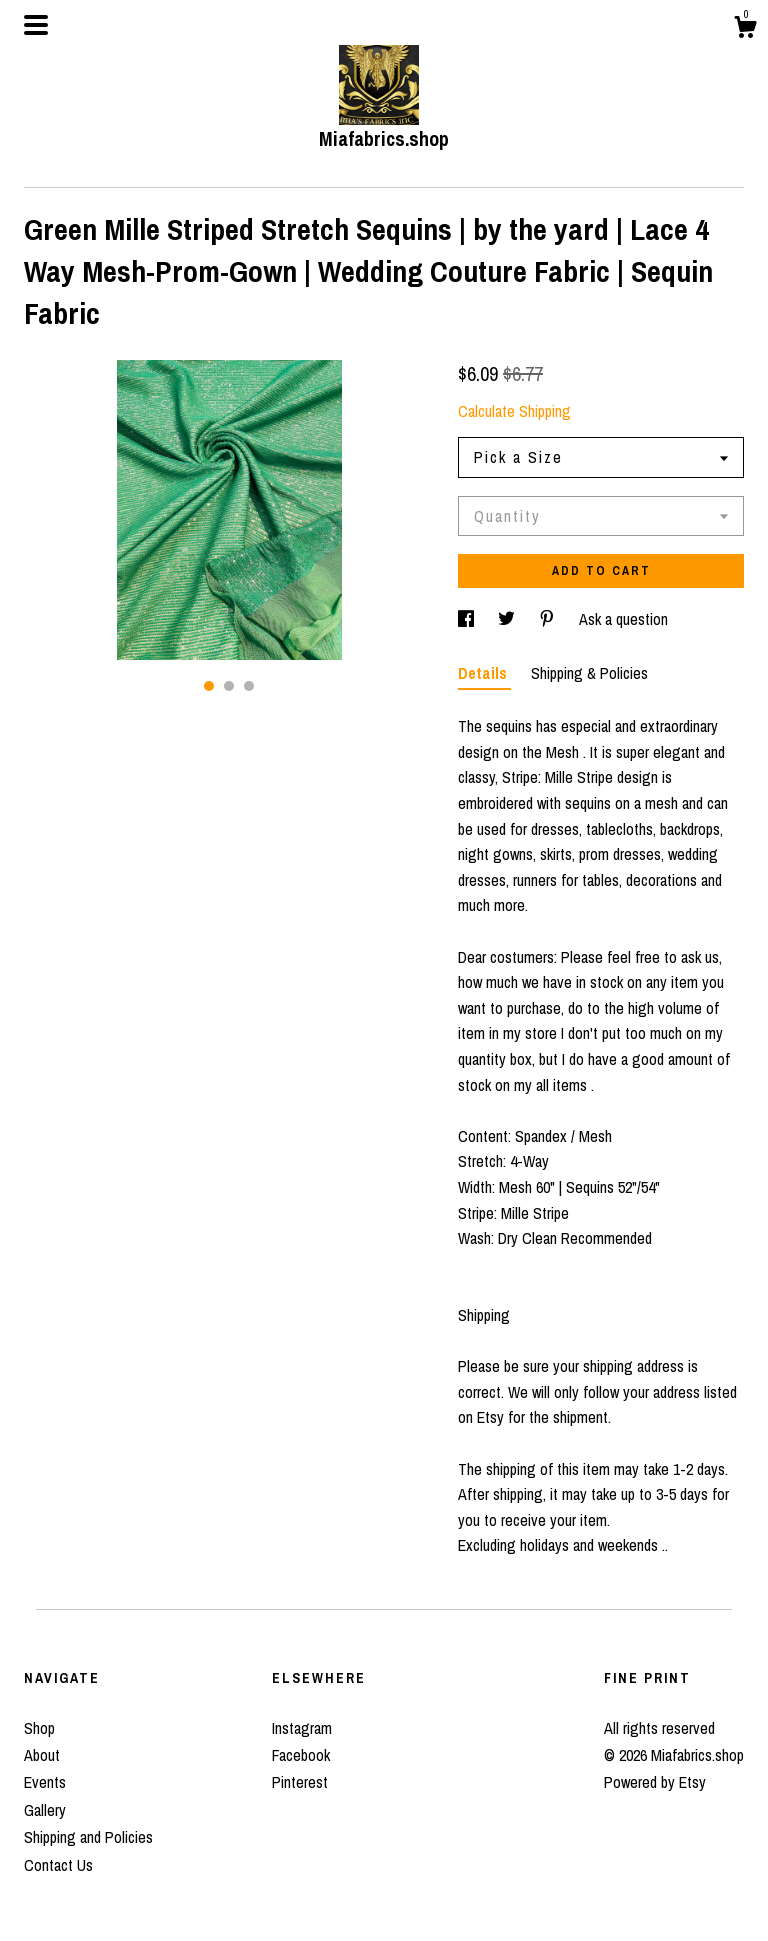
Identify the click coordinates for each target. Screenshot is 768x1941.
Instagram (302, 1728)
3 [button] (249, 686)
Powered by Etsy (655, 1782)
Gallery (45, 1810)
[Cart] (745, 30)
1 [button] (209, 686)
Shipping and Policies (88, 1837)
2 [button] (229, 686)
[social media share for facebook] (468, 619)
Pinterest (300, 1782)
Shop (39, 1728)
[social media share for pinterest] (549, 619)
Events (45, 1782)
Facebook (301, 1755)
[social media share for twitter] (508, 619)
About (42, 1755)
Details (484, 673)
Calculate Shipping (514, 411)
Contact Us (58, 1865)
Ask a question (623, 619)
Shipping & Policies (589, 673)
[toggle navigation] (36, 25)
